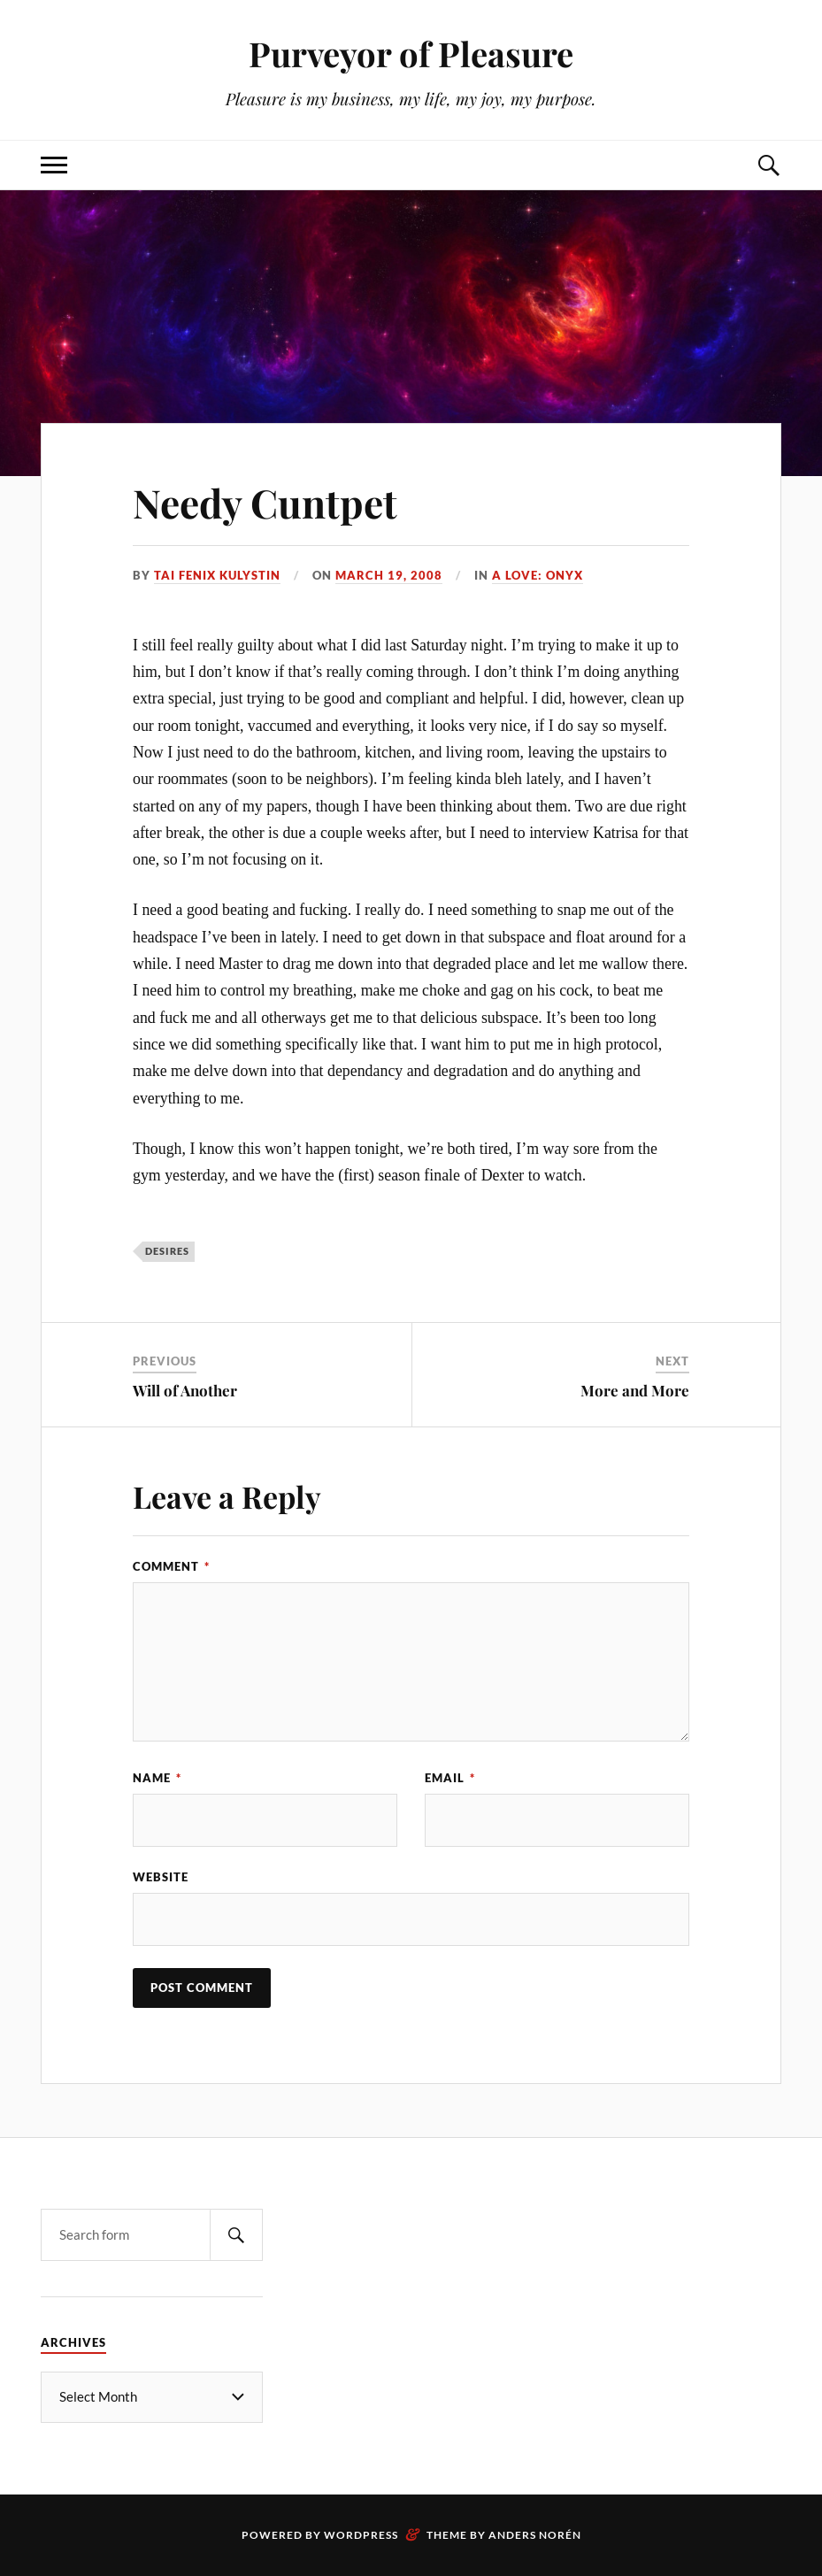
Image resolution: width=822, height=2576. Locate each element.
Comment (171, 1566)
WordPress (361, 2534)
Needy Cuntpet (265, 502)
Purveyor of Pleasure (411, 53)
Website (160, 1877)
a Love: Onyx (537, 575)
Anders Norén (534, 2534)
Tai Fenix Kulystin (217, 575)
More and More (634, 1390)
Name (157, 1778)
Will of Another (185, 1390)
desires (167, 1251)
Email (450, 1778)
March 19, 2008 (388, 575)
